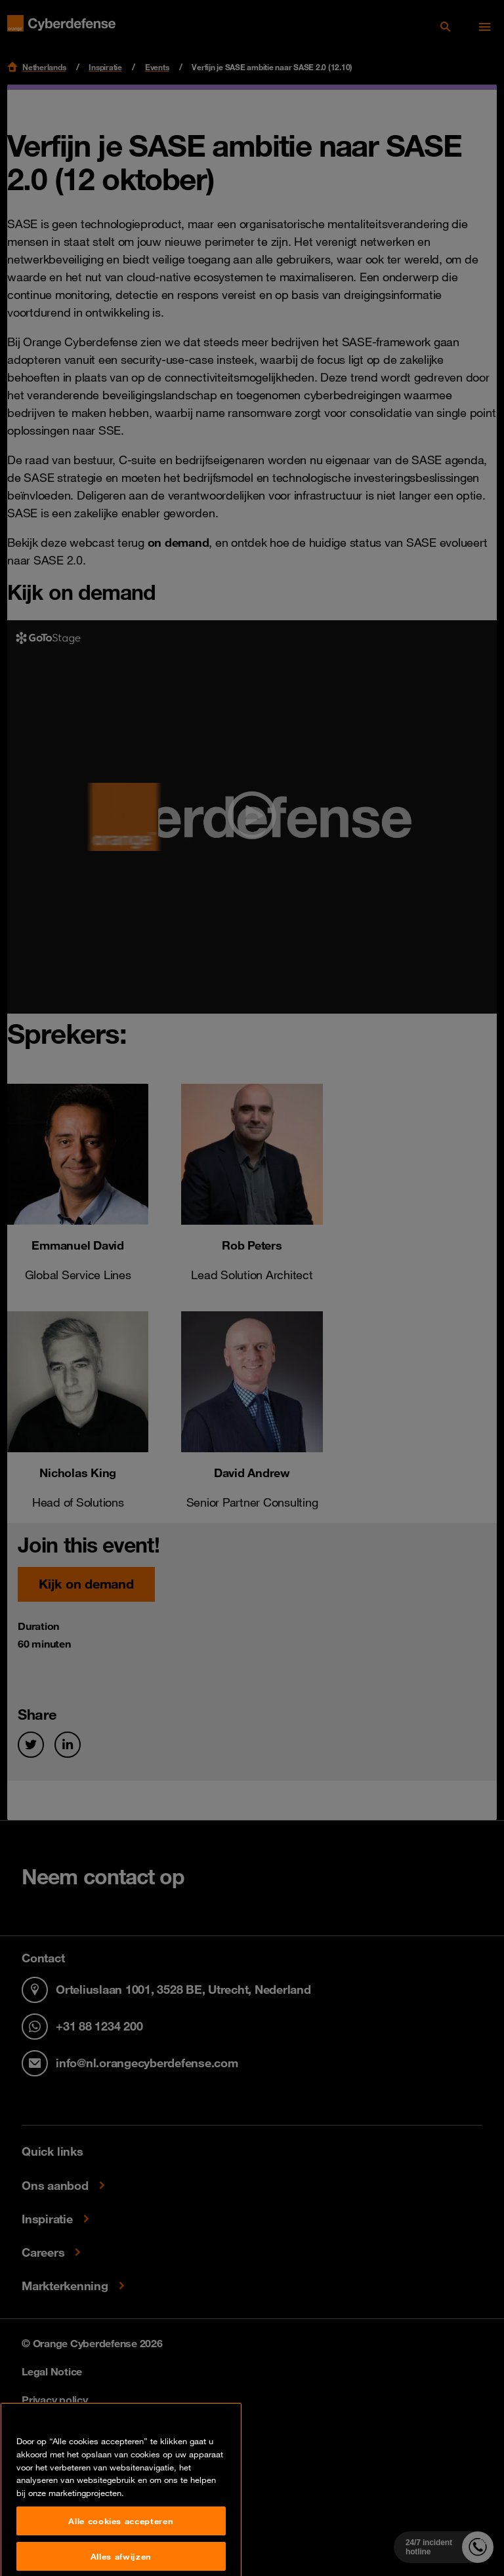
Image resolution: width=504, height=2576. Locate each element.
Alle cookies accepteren (120, 2550)
